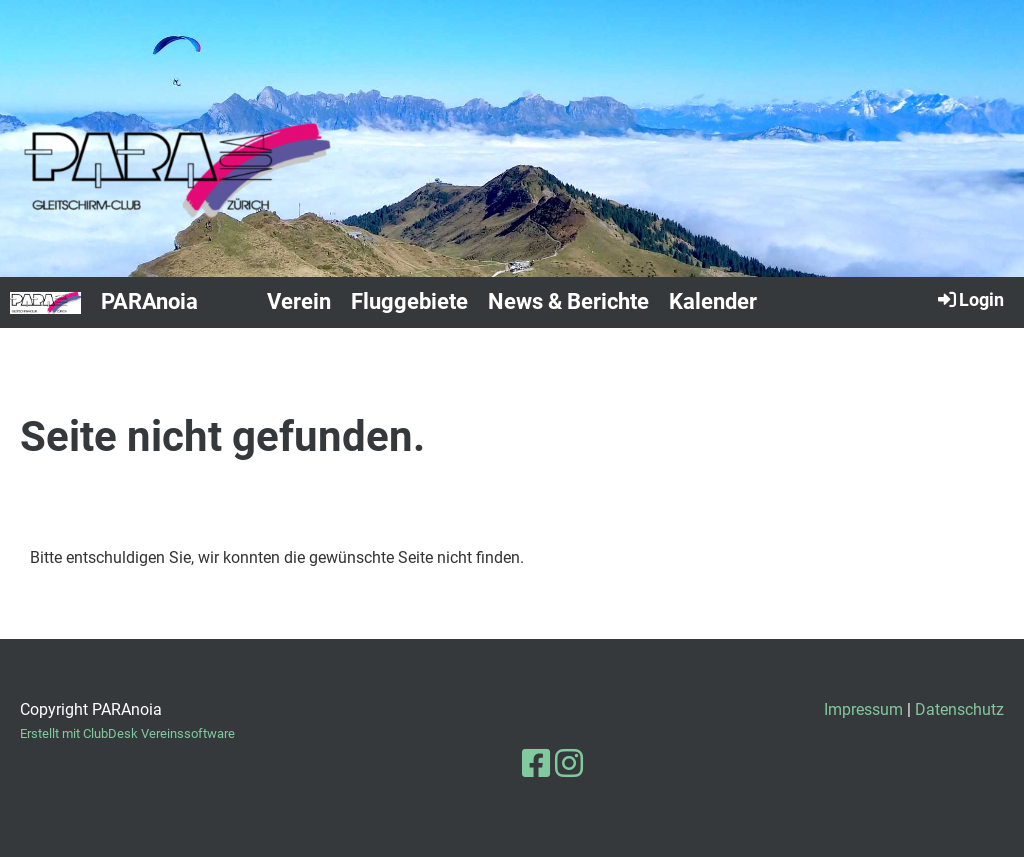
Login (969, 299)
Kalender (713, 301)
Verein (299, 301)
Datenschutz (959, 709)
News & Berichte (568, 301)
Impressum (863, 709)
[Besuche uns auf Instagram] (569, 764)
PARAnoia (149, 301)
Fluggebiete (409, 301)
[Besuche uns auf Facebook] (536, 764)
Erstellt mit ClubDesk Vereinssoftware (127, 733)
